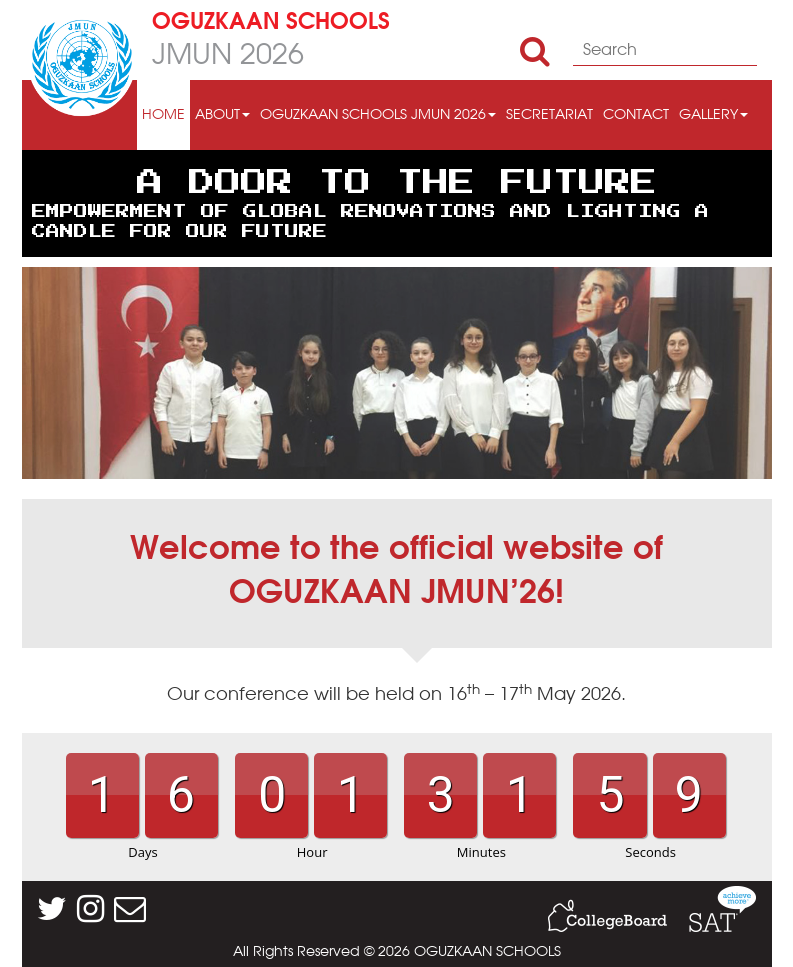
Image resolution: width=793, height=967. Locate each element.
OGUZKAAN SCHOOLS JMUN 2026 (378, 115)
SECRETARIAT (549, 115)
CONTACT (636, 115)
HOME (163, 115)
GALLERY (713, 115)
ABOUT (222, 115)
